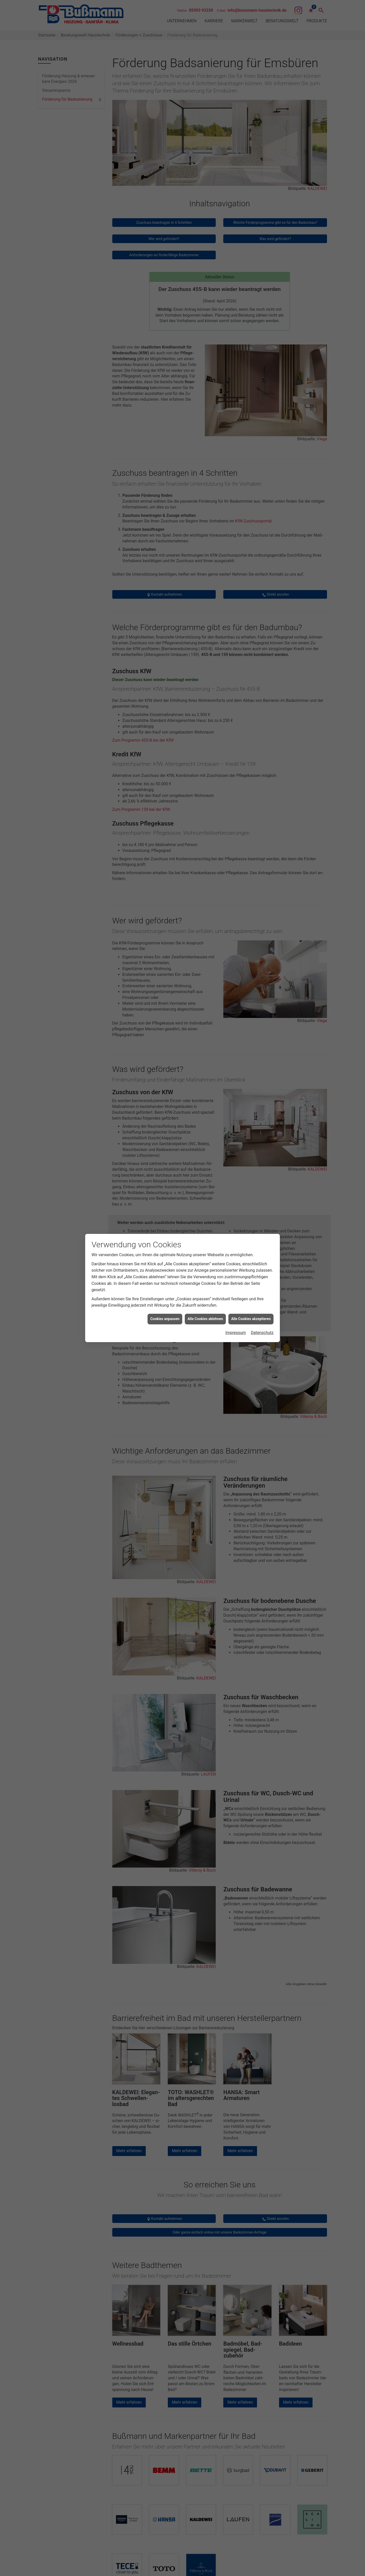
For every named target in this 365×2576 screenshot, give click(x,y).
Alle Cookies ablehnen (205, 1319)
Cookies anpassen (164, 1319)
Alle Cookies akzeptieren (251, 1319)
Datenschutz (262, 1332)
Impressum (235, 1332)
